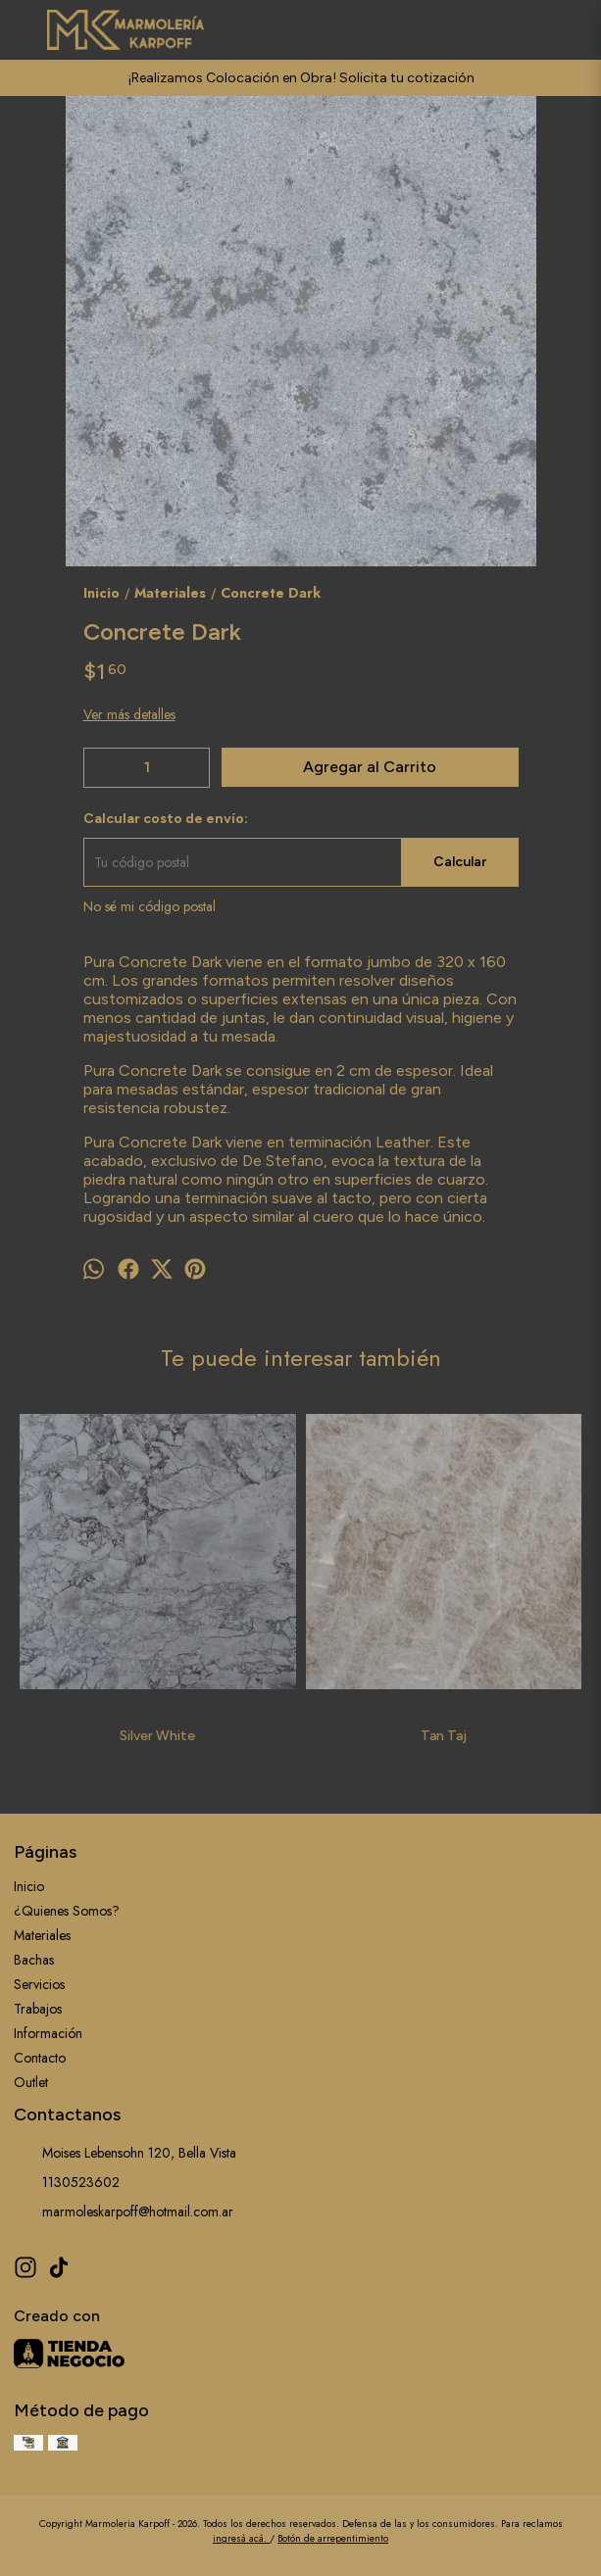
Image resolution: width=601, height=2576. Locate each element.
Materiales (42, 1935)
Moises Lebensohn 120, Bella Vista (125, 2152)
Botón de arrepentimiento (332, 2538)
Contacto (40, 2057)
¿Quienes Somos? (67, 1910)
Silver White (157, 1735)
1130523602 (67, 2182)
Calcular (459, 861)
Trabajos (38, 2008)
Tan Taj (444, 1735)
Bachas (34, 1959)
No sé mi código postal (149, 906)
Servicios (39, 1984)
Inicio (29, 1886)
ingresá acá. (241, 2538)
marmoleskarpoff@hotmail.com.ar (123, 2211)
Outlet (31, 2082)
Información (48, 2033)
